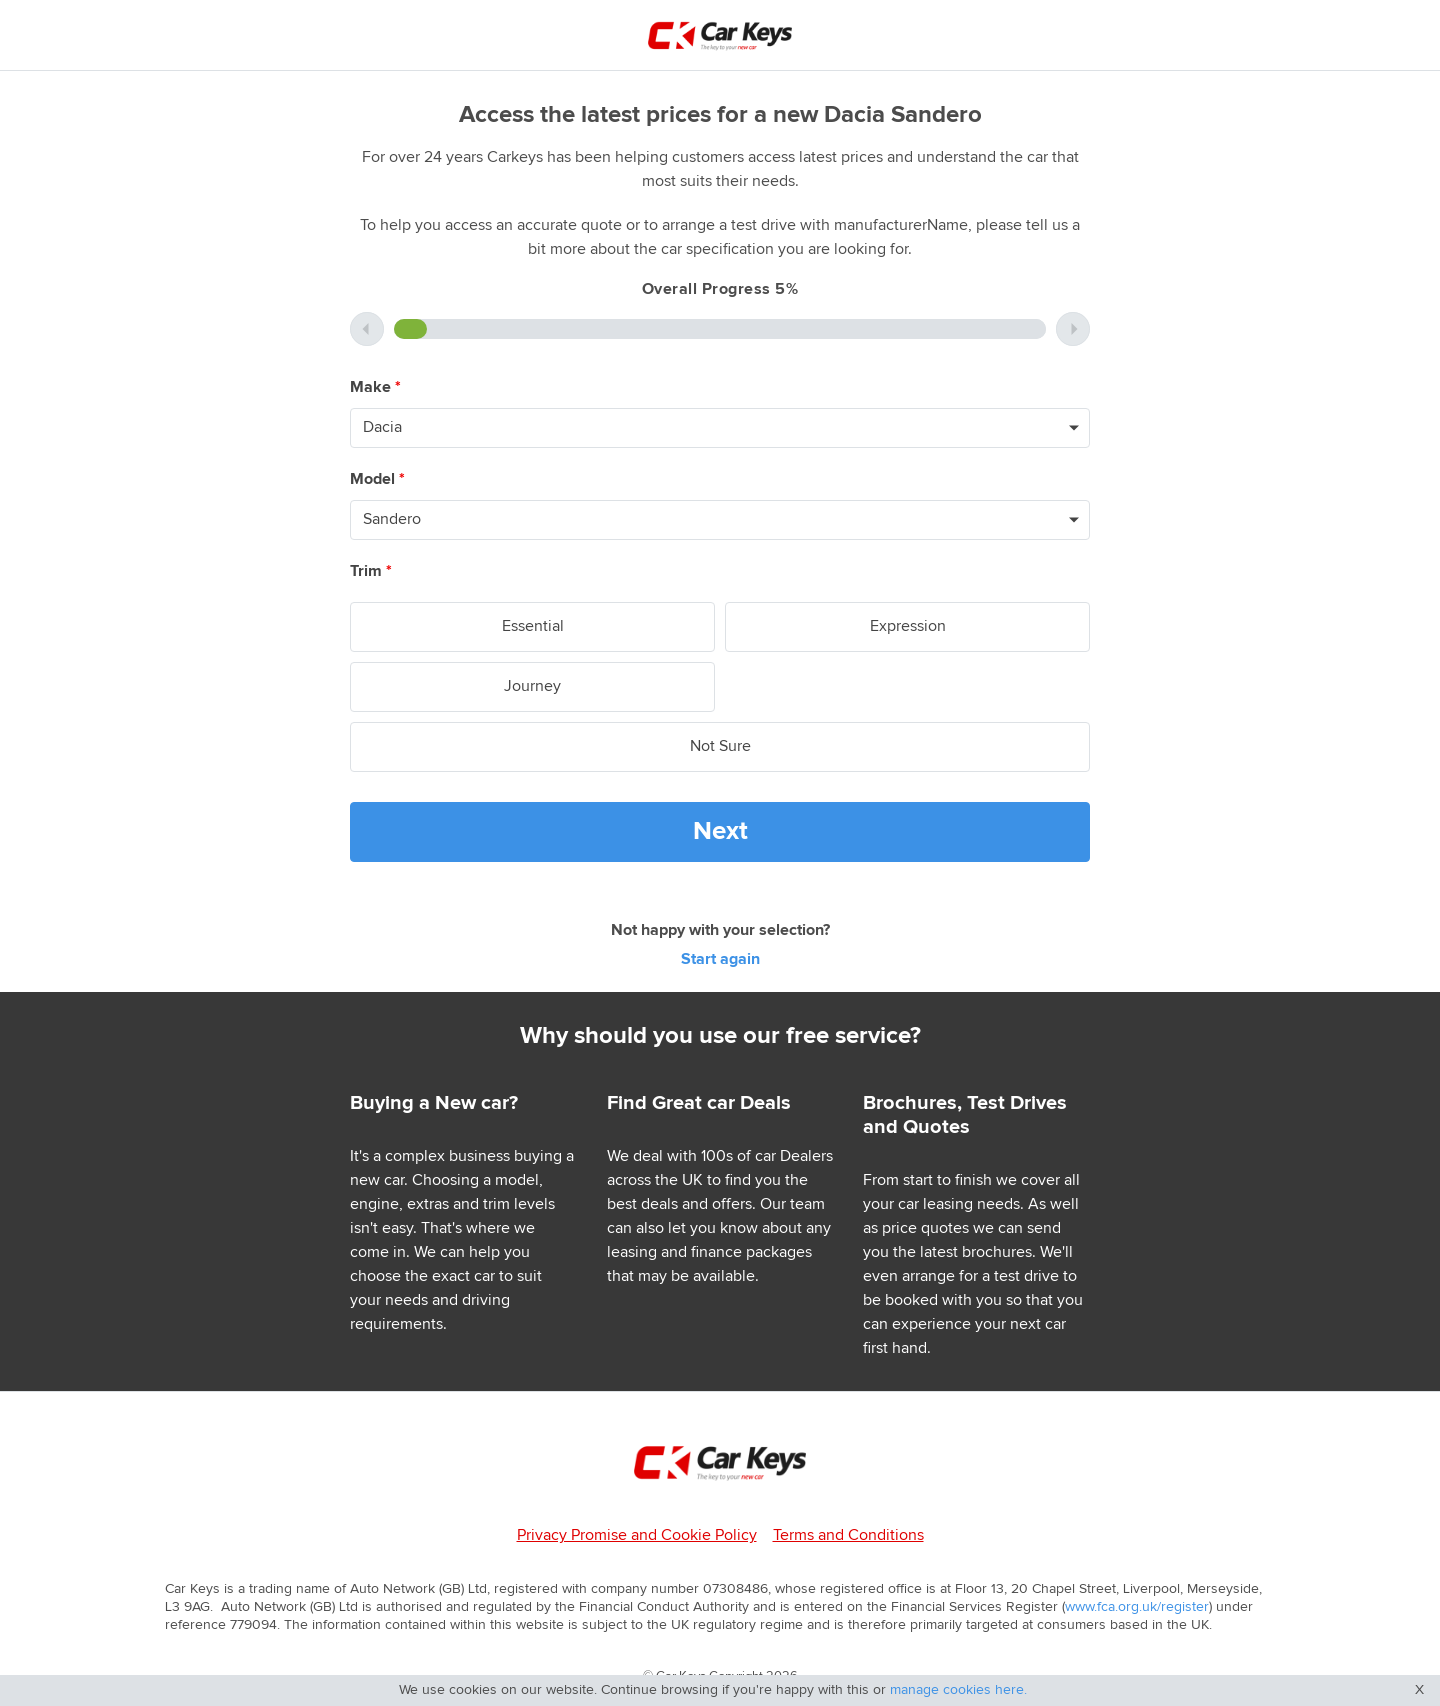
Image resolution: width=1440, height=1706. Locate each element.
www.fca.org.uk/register (1137, 1607)
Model (377, 479)
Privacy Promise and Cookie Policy (637, 1535)
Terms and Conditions (848, 1535)
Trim (371, 571)
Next (720, 831)
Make (375, 387)
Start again (720, 959)
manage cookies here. (958, 1690)
